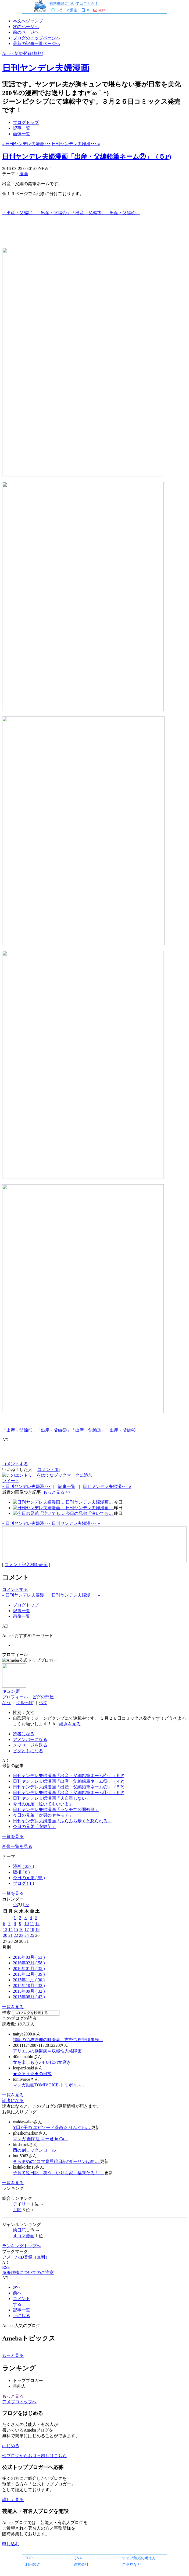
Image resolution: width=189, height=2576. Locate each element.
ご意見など (131, 2564)
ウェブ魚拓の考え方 (139, 2557)
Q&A (78, 2557)
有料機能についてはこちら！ (73, 3)
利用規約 (32, 2564)
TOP (29, 2557)
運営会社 (81, 2564)
